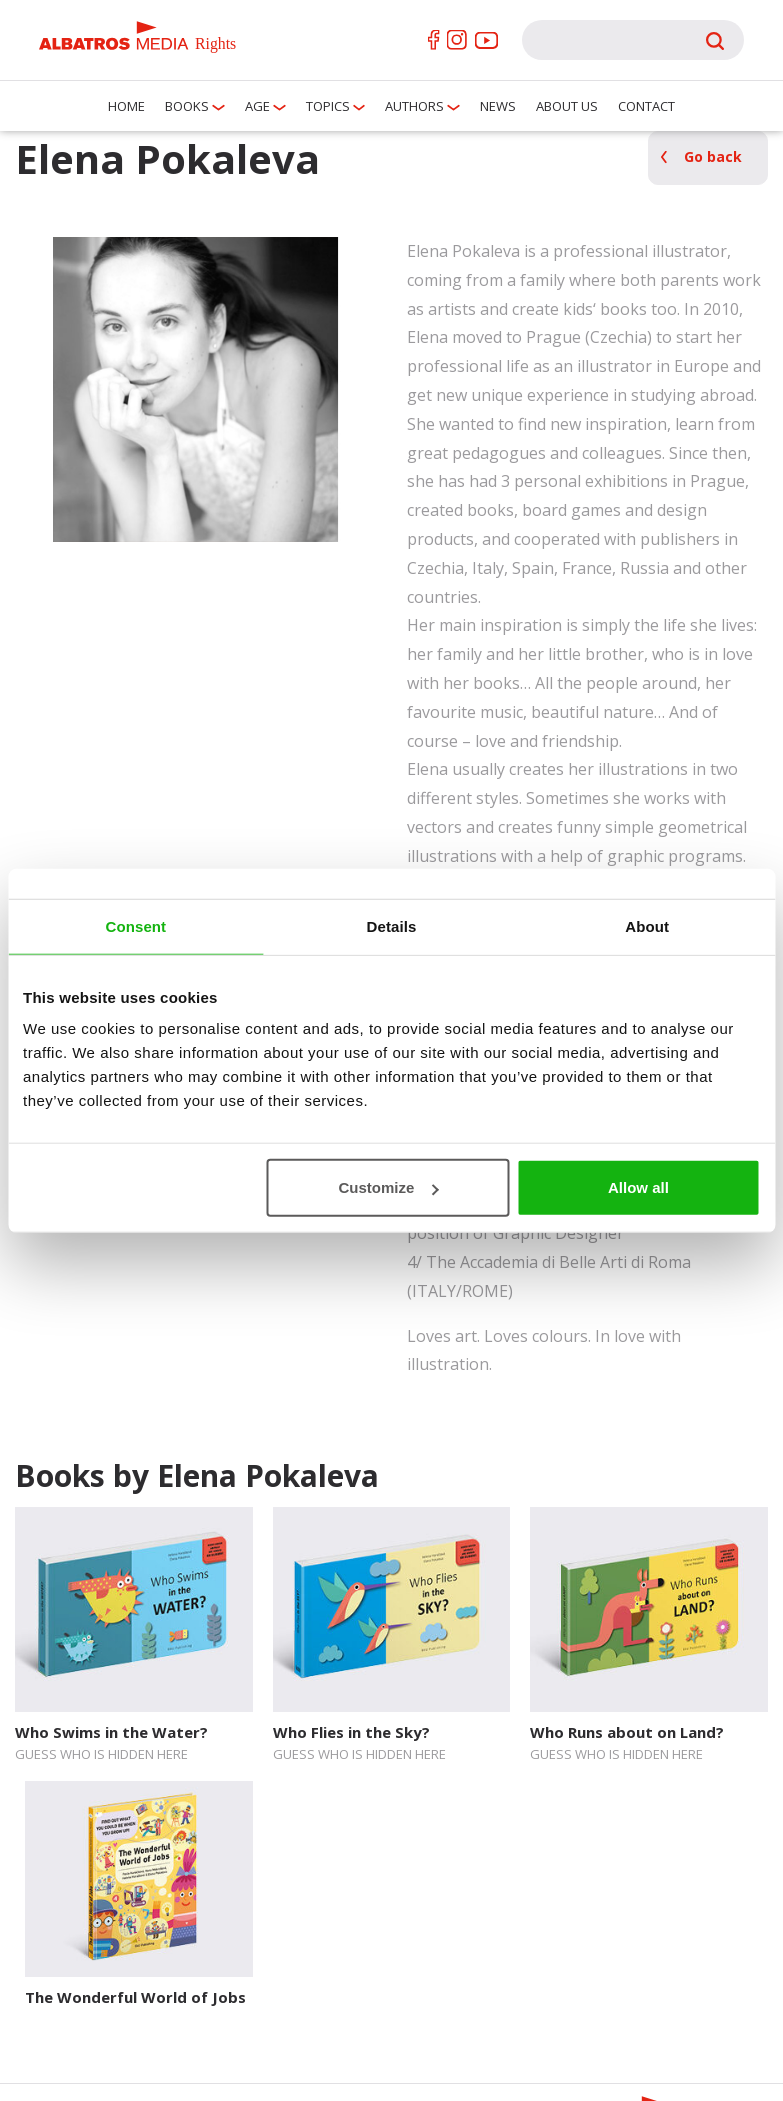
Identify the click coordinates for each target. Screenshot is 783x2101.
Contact (646, 106)
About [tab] (647, 925)
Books (187, 106)
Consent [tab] (135, 925)
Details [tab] (392, 925)
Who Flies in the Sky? (351, 1732)
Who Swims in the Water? (111, 1732)
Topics (328, 106)
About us (567, 106)
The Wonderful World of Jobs (135, 1997)
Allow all (638, 1187)
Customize (389, 1187)
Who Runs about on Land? (627, 1732)
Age (257, 106)
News (498, 106)
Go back (713, 156)
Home (126, 106)
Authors (414, 106)
